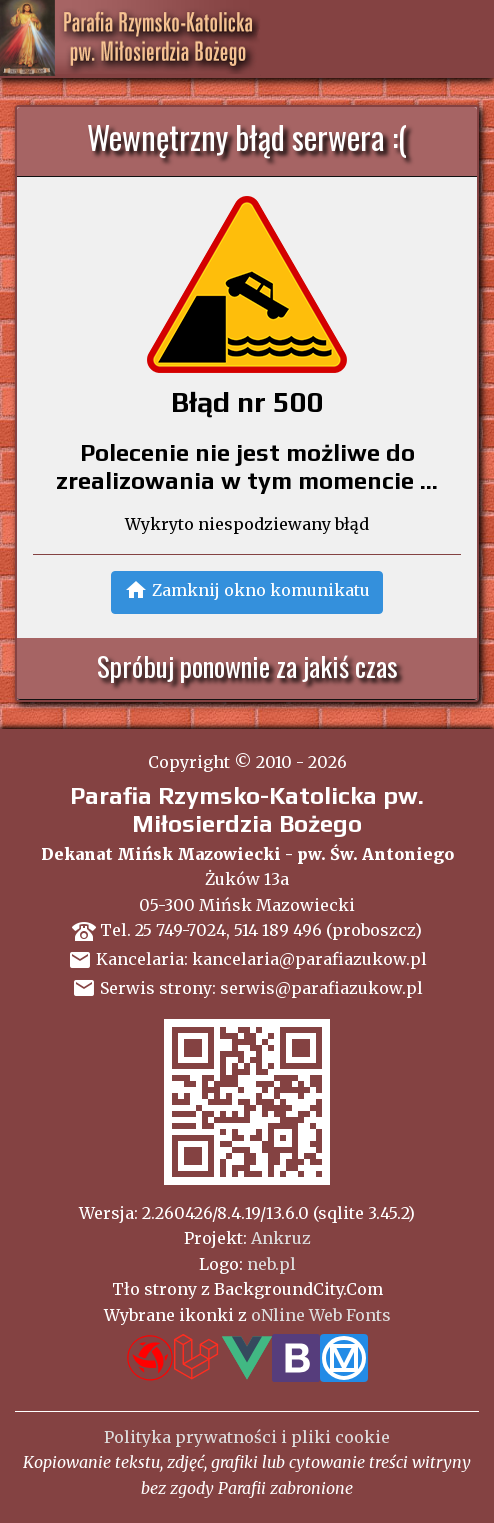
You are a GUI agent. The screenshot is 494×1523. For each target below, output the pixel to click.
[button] (247, 592)
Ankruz (281, 1238)
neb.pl (271, 1264)
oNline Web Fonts (321, 1315)
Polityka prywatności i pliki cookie (247, 1437)
